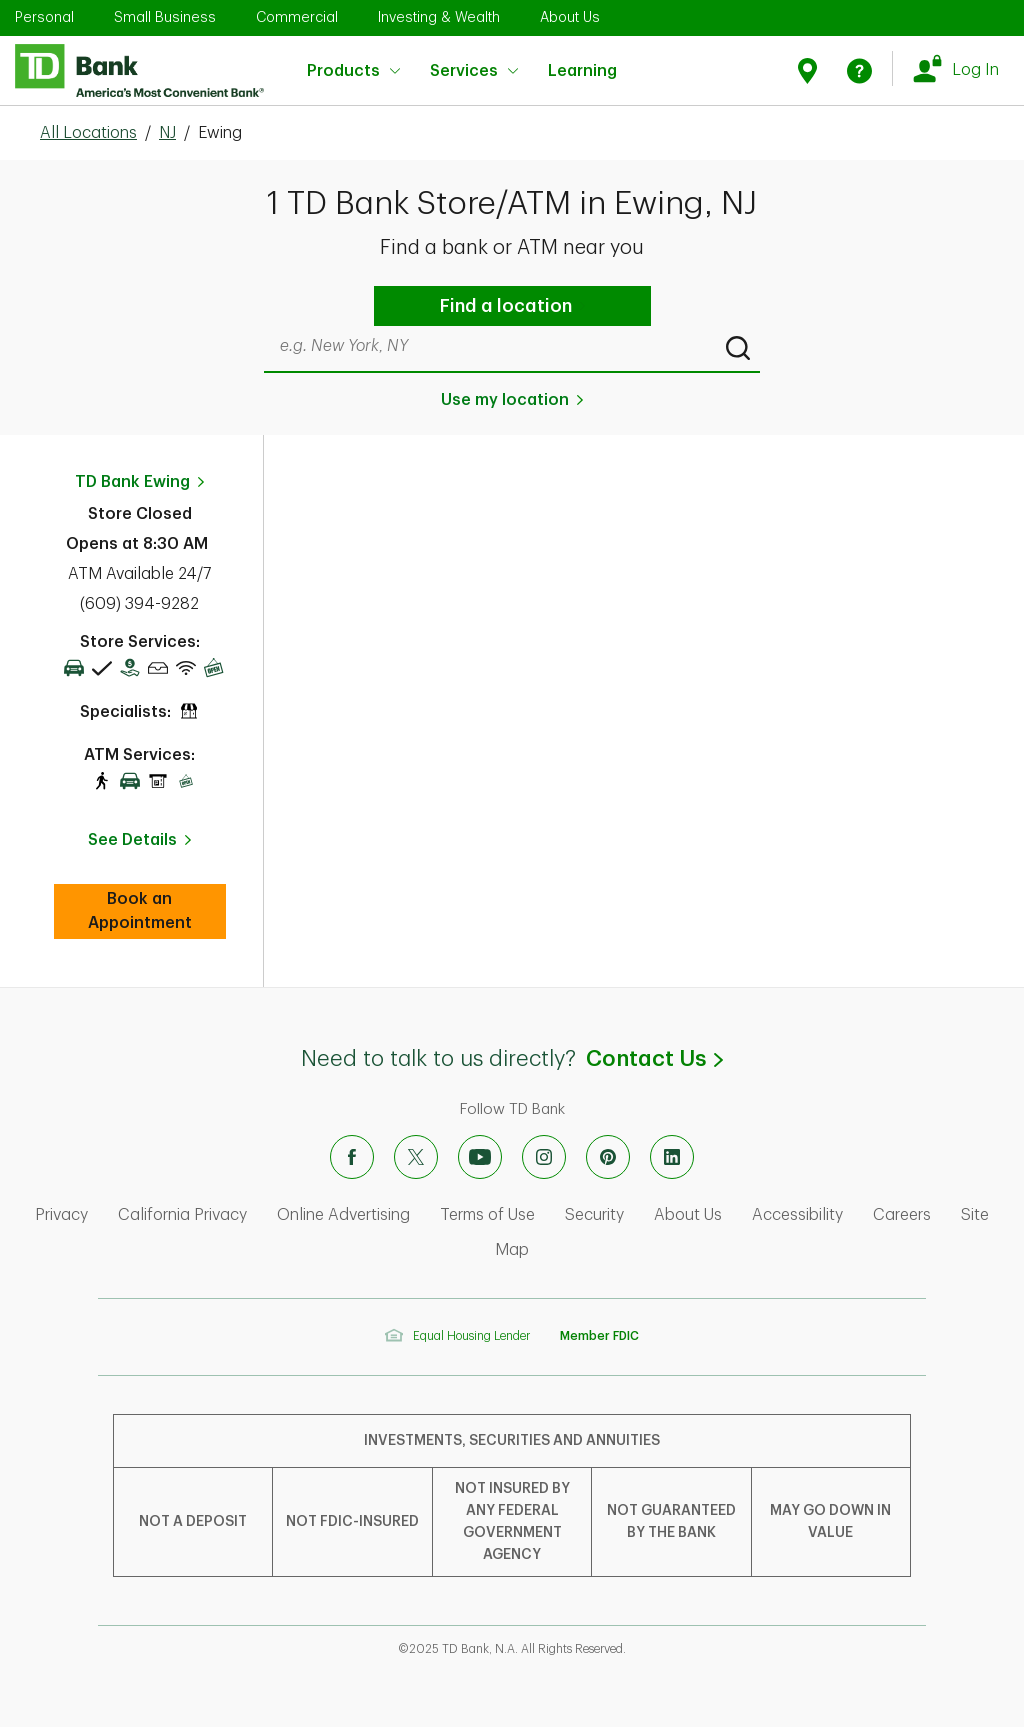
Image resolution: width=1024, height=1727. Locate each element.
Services (474, 71)
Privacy (61, 1215)
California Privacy (182, 1215)
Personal (44, 17)
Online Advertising (343, 1215)
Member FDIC (599, 1336)
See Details (132, 840)
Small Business (165, 17)
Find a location (506, 306)
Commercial (297, 17)
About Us (570, 17)
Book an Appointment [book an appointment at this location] (157, 911)
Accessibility (797, 1215)
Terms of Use (487, 1215)
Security (594, 1215)
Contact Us (654, 1059)
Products (353, 71)
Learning (582, 58)
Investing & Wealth (439, 17)
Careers (902, 1215)
